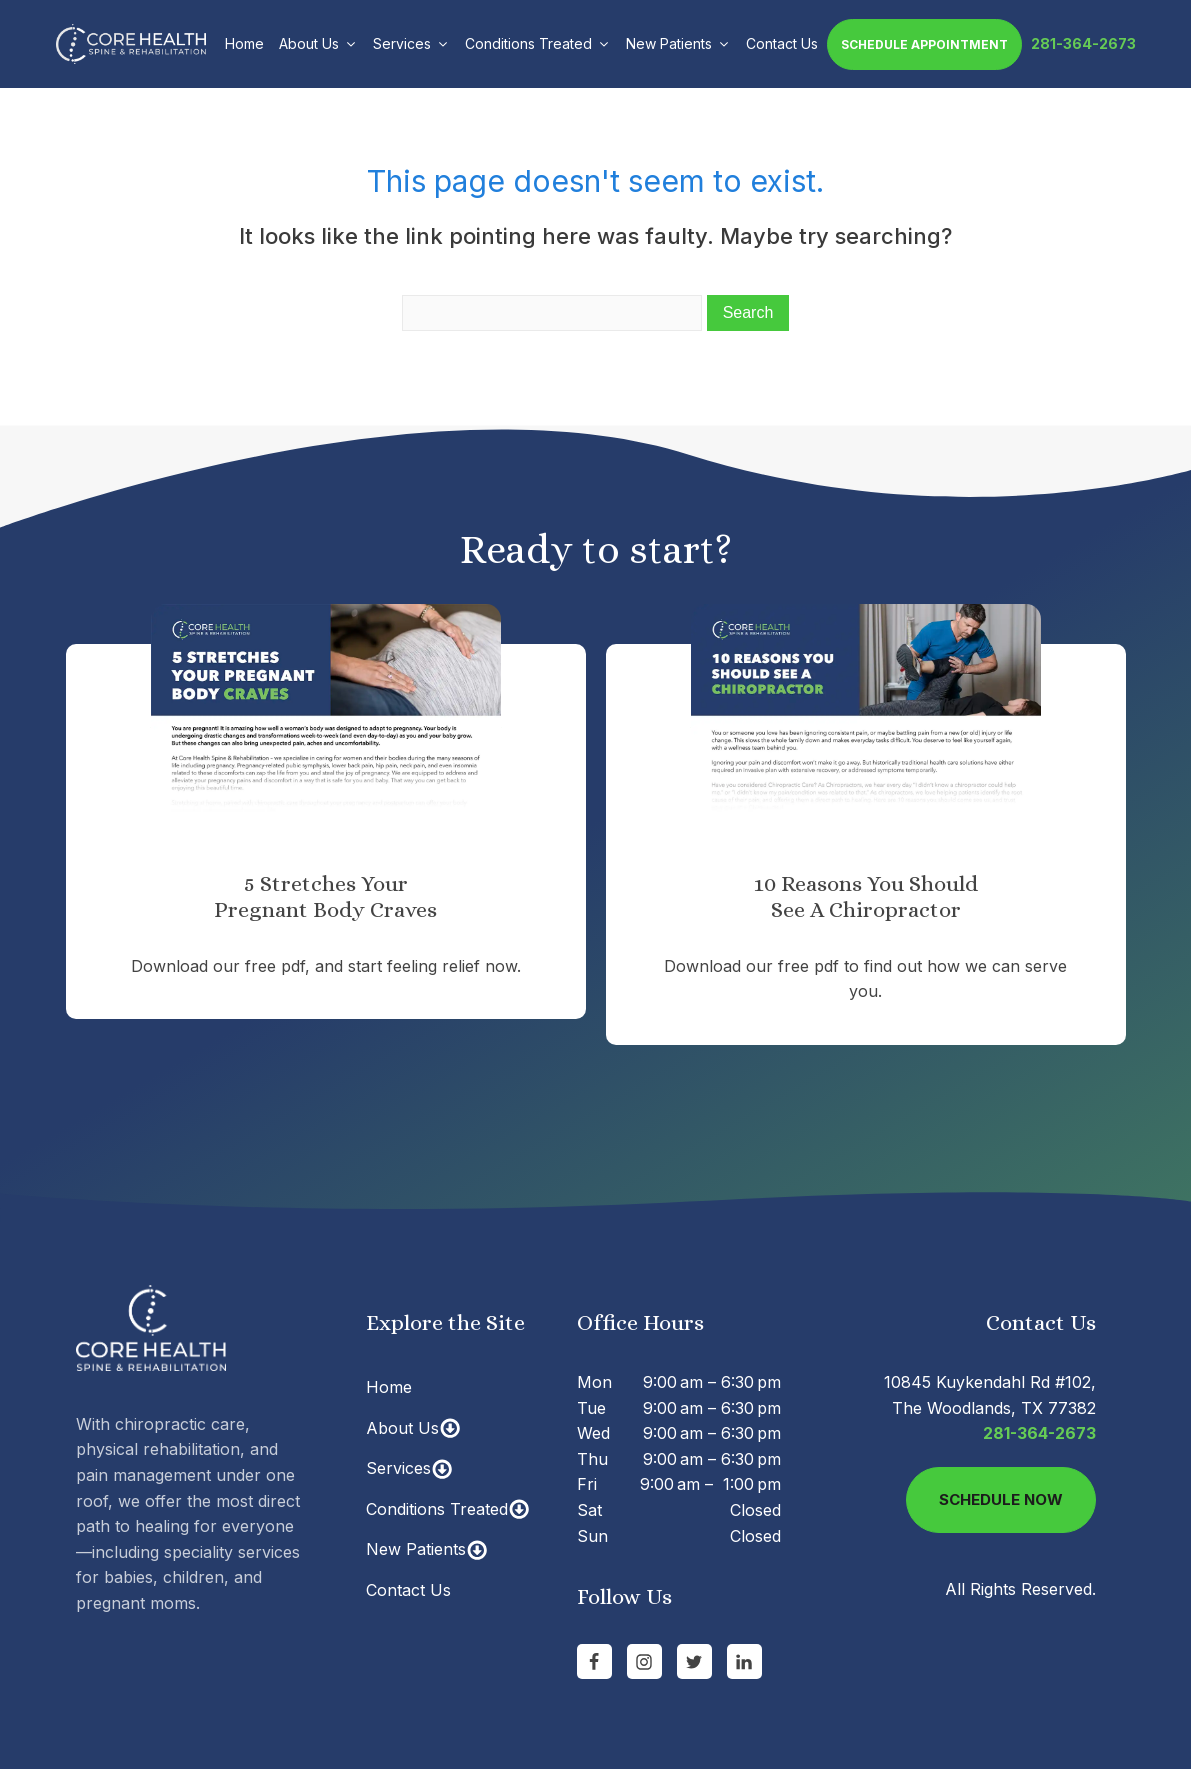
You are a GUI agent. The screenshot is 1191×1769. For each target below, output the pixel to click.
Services (411, 43)
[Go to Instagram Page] (644, 1661)
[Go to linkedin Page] (744, 1661)
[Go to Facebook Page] (594, 1661)
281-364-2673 (1083, 43)
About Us (318, 43)
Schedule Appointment (924, 44)
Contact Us (782, 43)
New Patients (678, 43)
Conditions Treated (538, 43)
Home (244, 43)
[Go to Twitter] (694, 1661)
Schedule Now (1001, 1499)
